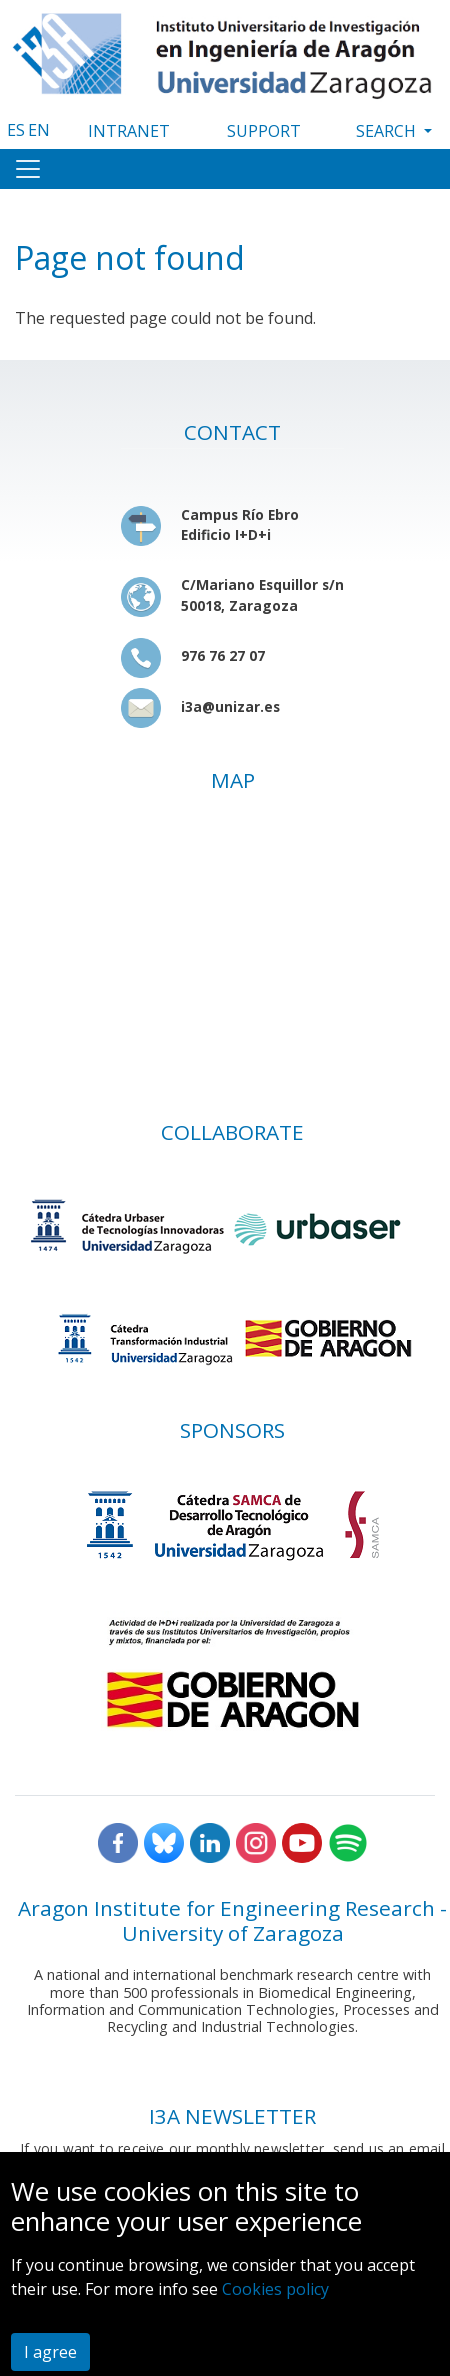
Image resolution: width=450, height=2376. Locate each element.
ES (16, 130)
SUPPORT (264, 131)
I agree (50, 2352)
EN (39, 130)
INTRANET (129, 131)
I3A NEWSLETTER (232, 2116)
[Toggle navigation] (28, 169)
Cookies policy (275, 2289)
